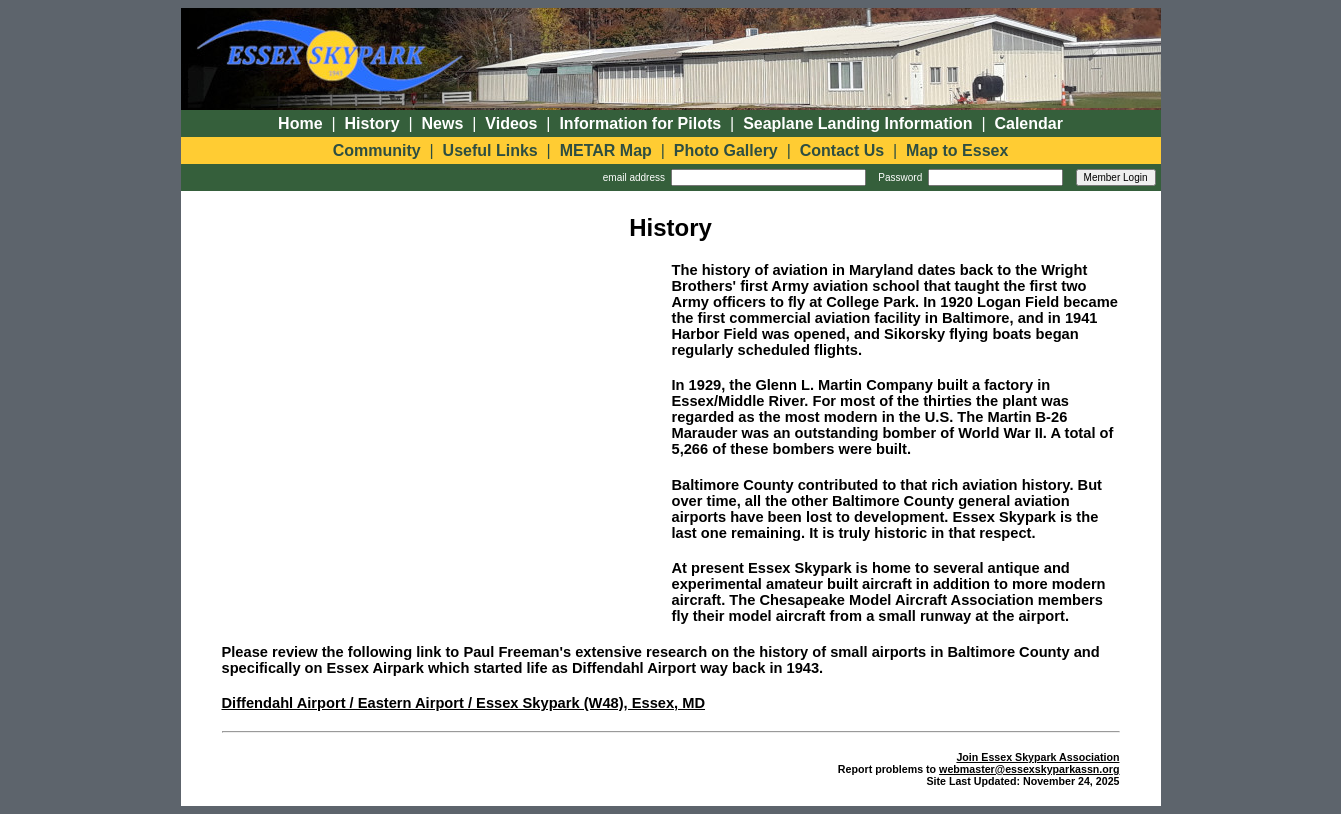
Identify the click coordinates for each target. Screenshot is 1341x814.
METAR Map (606, 150)
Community (377, 150)
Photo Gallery (726, 150)
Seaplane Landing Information (857, 123)
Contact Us (842, 150)
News (443, 123)
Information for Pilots (640, 123)
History (372, 123)
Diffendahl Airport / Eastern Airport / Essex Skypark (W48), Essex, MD (464, 703)
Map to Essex (957, 150)
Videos (511, 123)
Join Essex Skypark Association (1037, 757)
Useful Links (490, 150)
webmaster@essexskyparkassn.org (1029, 769)
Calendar (1028, 123)
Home (300, 123)
